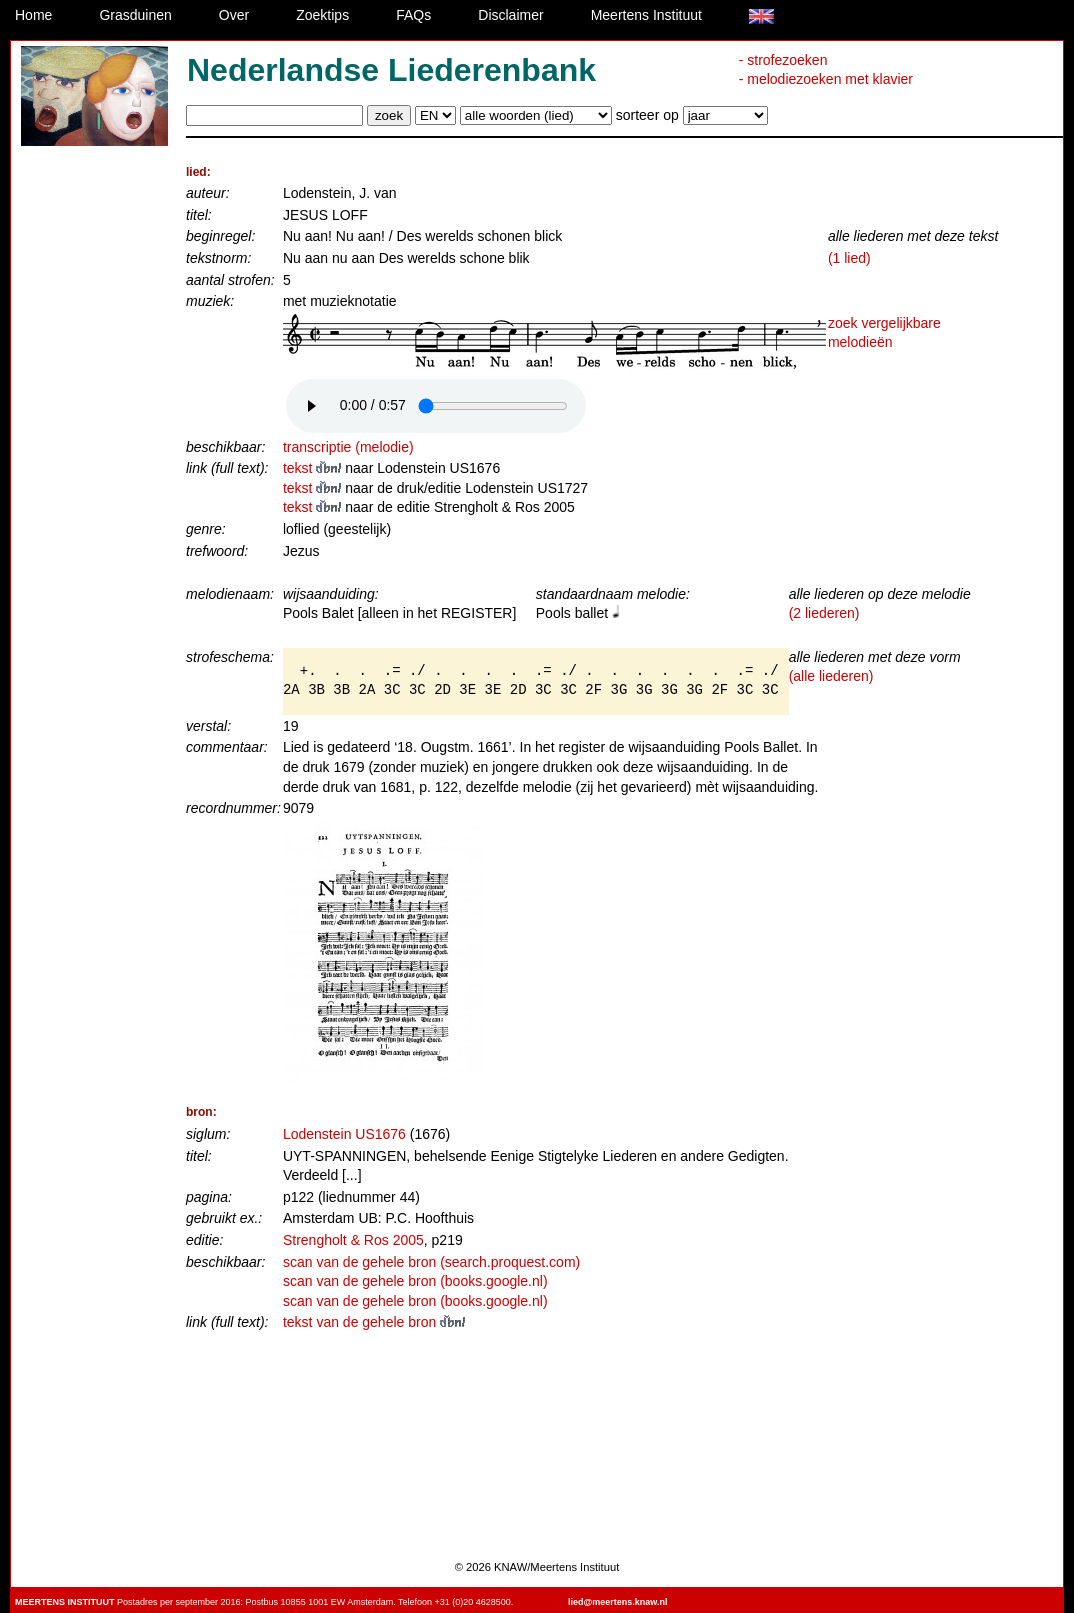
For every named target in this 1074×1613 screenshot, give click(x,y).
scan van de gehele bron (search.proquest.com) (431, 1262)
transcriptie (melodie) (348, 447)
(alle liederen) (831, 676)
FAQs (413, 15)
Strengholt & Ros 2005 (353, 1240)
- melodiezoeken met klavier (826, 79)
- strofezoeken (783, 60)
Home (33, 15)
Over (234, 15)
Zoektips (322, 15)
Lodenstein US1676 (344, 1134)
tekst (314, 468)
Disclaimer (510, 15)
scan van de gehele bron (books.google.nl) (415, 1281)
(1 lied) (849, 258)
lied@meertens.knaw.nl (617, 1602)
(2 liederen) (824, 613)
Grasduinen (135, 15)
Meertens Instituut (646, 15)
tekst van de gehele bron (374, 1322)
